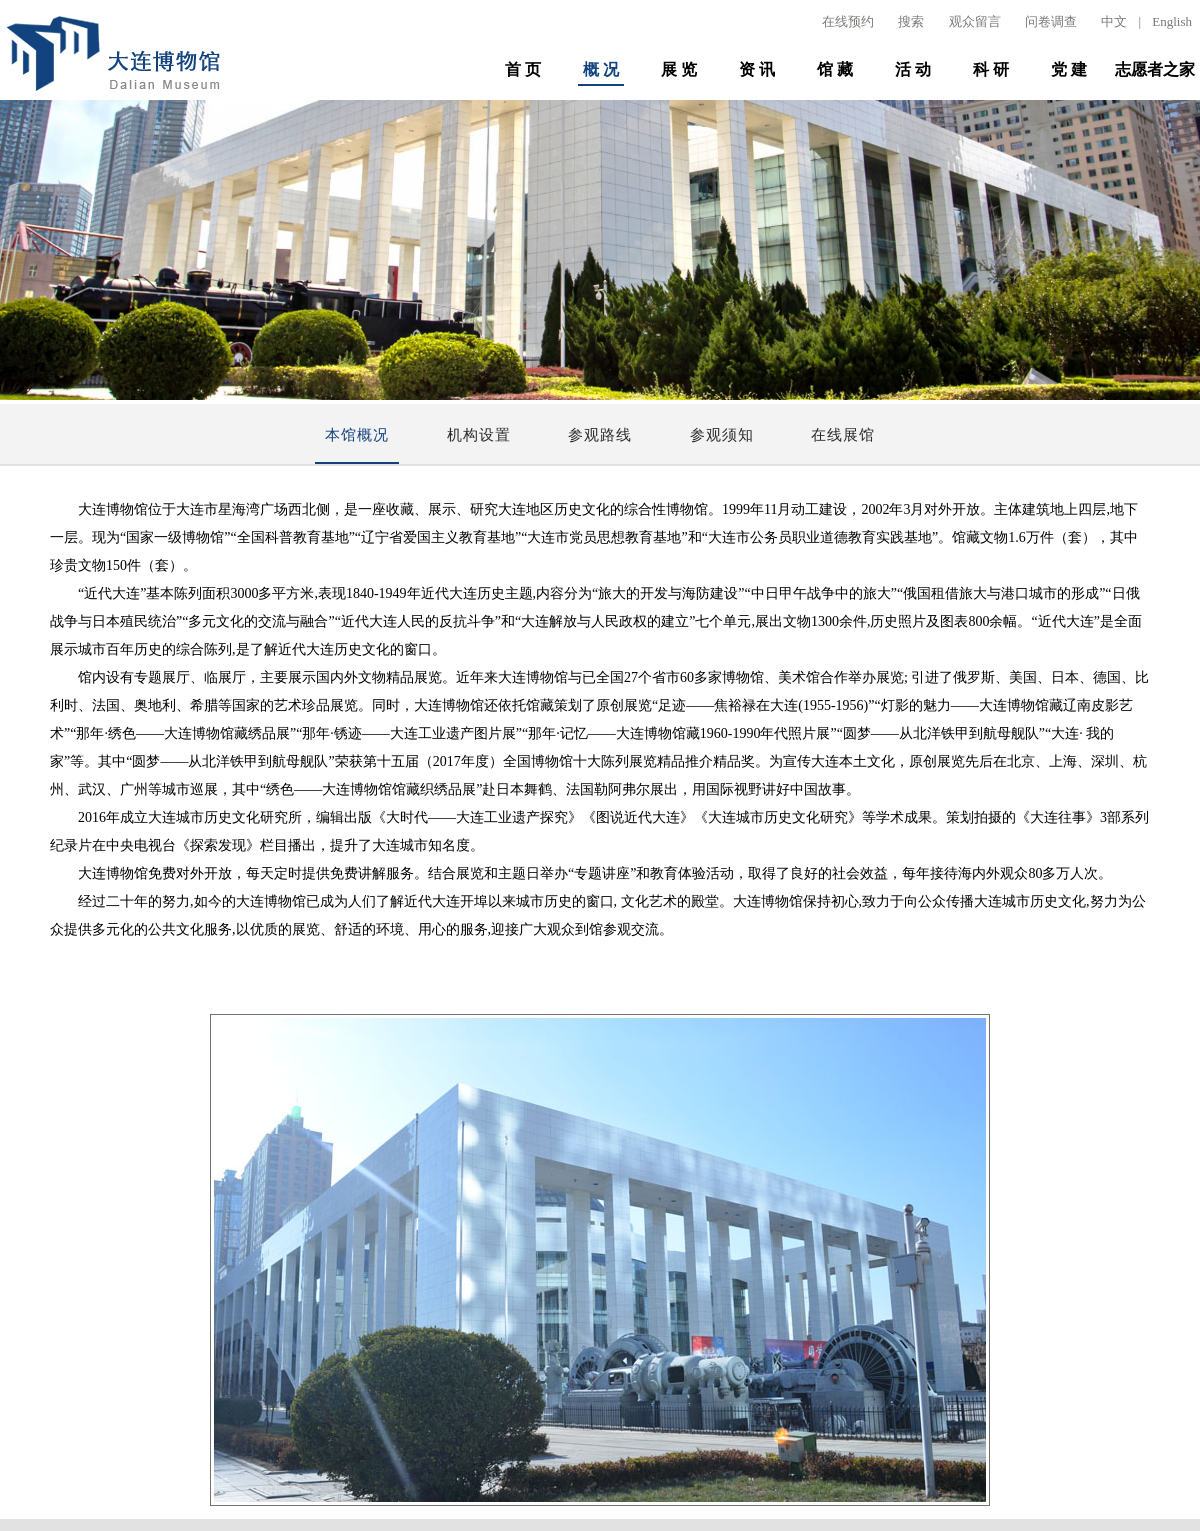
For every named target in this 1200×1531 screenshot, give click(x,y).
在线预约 (848, 21)
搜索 (911, 21)
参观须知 (722, 435)
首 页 (523, 69)
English (1172, 21)
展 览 (679, 69)
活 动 (913, 69)
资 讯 (757, 69)
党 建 (1069, 69)
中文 (1114, 21)
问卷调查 (1051, 21)
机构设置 (479, 435)
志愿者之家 (1155, 69)
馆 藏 (835, 69)
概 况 (601, 69)
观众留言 (975, 21)
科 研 (991, 69)
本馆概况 (357, 435)
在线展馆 (843, 435)
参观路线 (600, 435)
